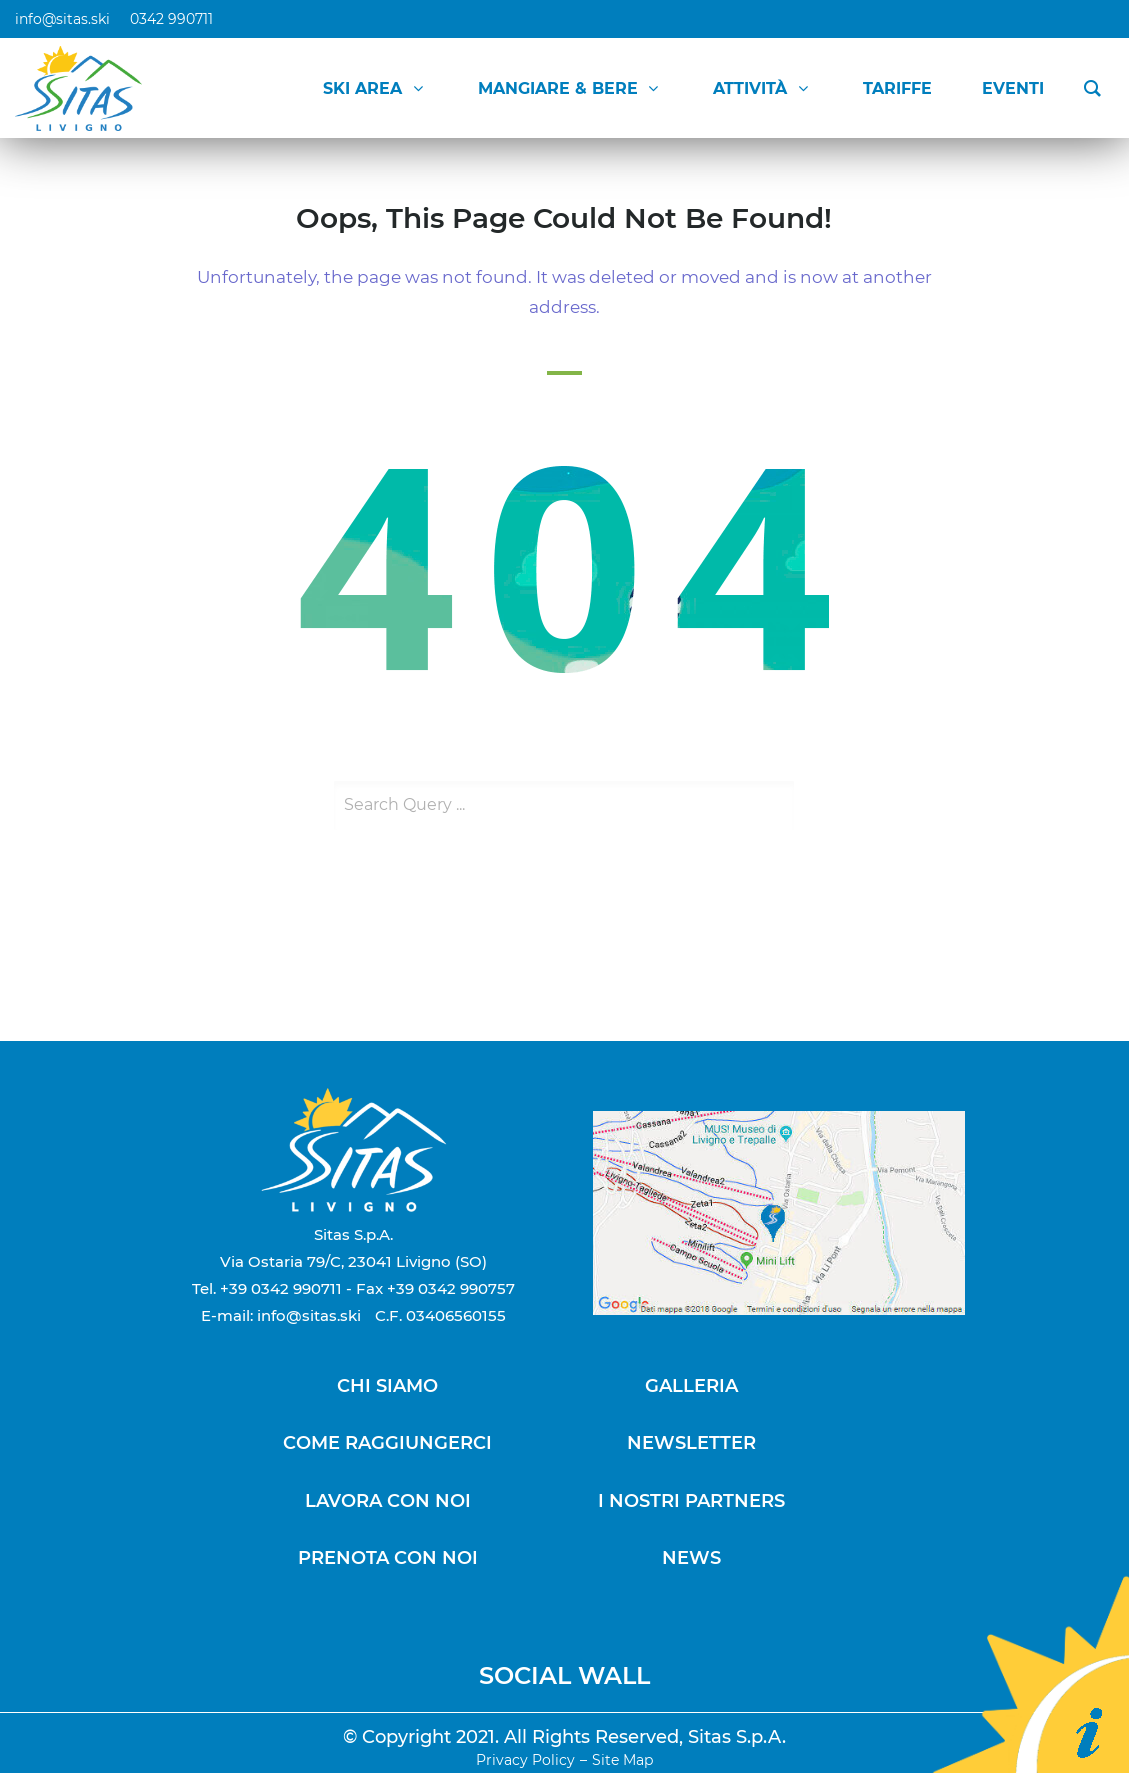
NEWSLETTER (691, 1443)
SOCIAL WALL (564, 1675)
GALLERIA (691, 1386)
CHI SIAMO (387, 1386)
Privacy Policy (525, 1760)
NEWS (691, 1558)
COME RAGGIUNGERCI (387, 1443)
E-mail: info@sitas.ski (281, 1315)
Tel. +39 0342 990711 (267, 1288)
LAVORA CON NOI (388, 1501)
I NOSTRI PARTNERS (691, 1501)
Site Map (622, 1760)
